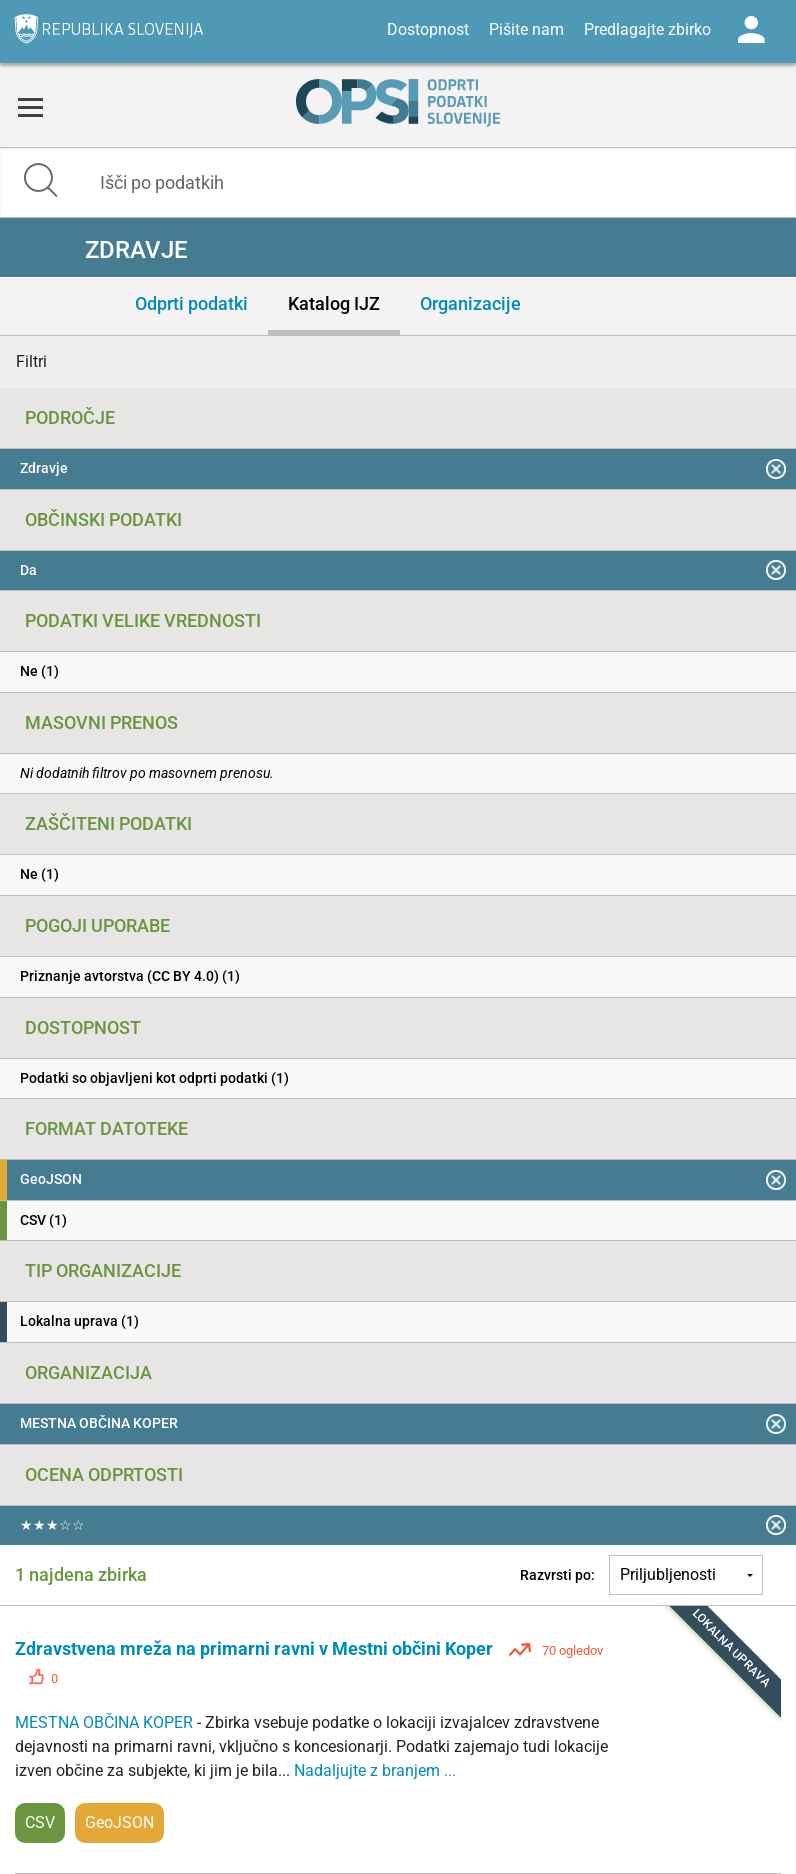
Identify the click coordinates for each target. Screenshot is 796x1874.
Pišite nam (526, 29)
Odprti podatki (191, 303)
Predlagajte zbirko (647, 29)
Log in (751, 30)
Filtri (31, 361)
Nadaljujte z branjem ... (375, 1770)
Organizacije (470, 303)
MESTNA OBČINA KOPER (106, 1722)
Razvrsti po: (557, 1575)
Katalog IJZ (334, 303)
